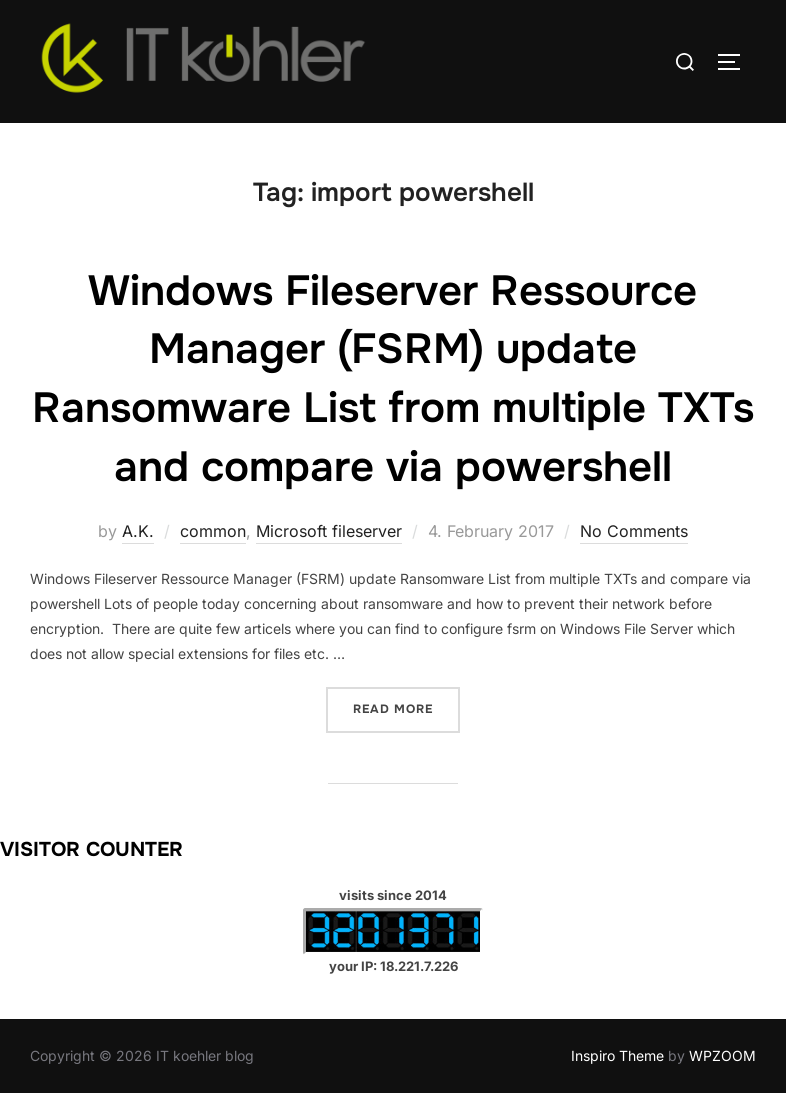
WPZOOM (722, 1055)
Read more (406, 707)
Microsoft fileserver (329, 531)
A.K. (138, 531)
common (213, 531)
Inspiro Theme (617, 1055)
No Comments (634, 531)
